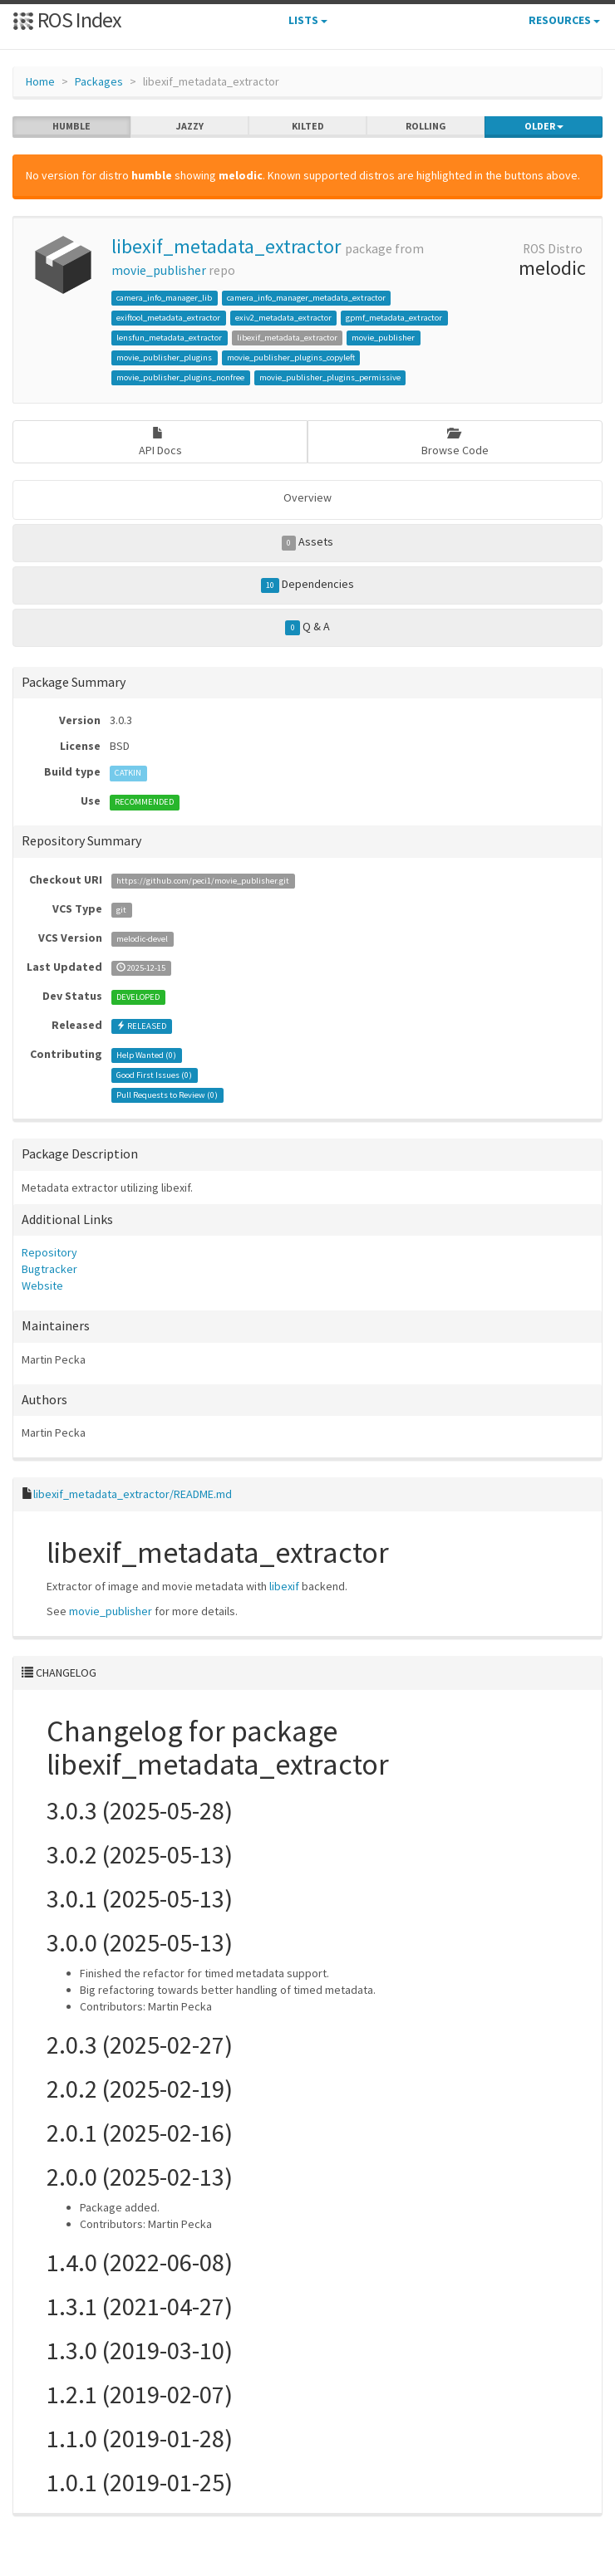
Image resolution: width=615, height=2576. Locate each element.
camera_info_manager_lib (164, 297)
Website (42, 1285)
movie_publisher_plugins (164, 357)
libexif (284, 1586)
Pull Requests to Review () (167, 1095)
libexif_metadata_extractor (226, 246)
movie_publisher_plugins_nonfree (180, 377)
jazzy (190, 126)
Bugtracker (49, 1268)
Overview (307, 497)
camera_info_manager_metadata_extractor (306, 297)
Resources (564, 19)
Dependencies (308, 584)
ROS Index (66, 19)
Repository (49, 1252)
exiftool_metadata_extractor (168, 317)
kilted (308, 126)
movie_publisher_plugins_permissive (330, 377)
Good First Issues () (154, 1075)
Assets (308, 542)
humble (71, 126)
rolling (426, 126)
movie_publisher (158, 270)
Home (40, 81)
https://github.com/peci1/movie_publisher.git (202, 880)
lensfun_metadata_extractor (169, 337)
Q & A (307, 627)
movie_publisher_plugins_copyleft (291, 357)
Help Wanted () (146, 1055)
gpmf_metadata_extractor (394, 317)
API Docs (160, 442)
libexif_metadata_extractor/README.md (132, 1493)
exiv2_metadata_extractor (283, 317)
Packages (99, 81)
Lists (307, 19)
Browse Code (455, 442)
